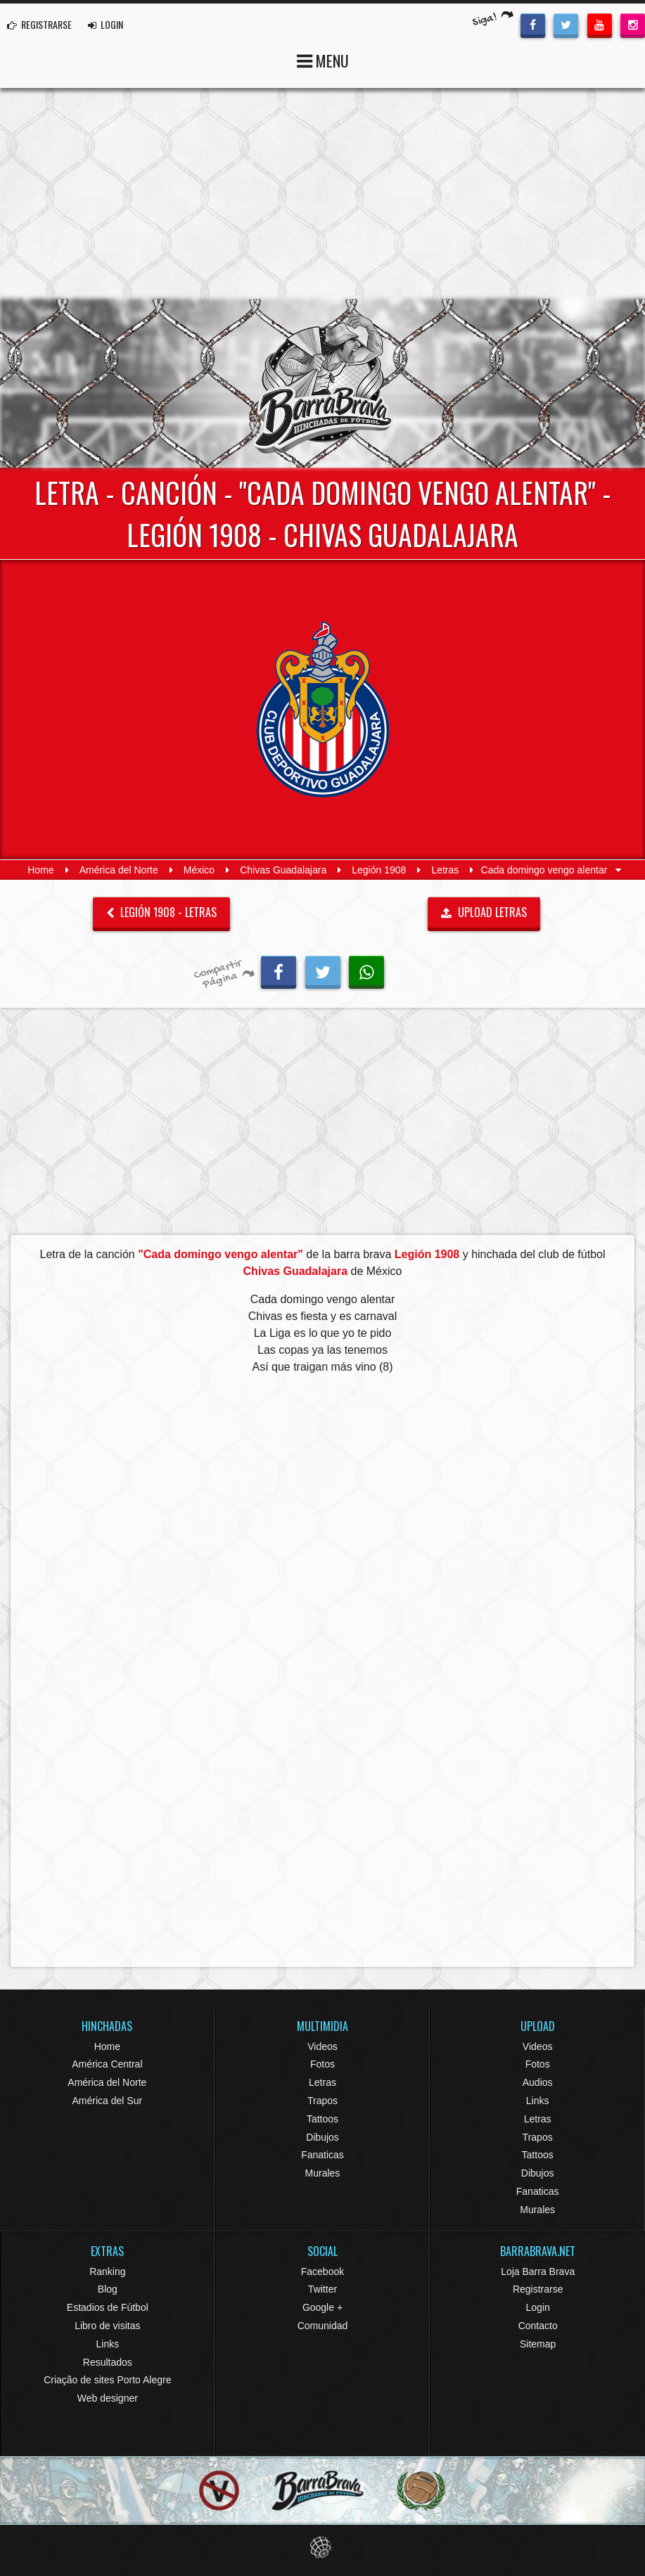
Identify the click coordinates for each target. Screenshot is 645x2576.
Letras (445, 870)
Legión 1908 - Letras (161, 912)
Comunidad (323, 2325)
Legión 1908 (379, 870)
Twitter (322, 2289)
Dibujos (322, 2137)
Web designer (107, 2398)
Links (537, 2100)
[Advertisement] (322, 193)
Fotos (322, 2064)
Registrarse (538, 2289)
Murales (322, 2173)
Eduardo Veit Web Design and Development (322, 2547)
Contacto (538, 2325)
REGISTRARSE (39, 24)
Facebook (322, 2271)
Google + (322, 2307)
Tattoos (322, 2119)
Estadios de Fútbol (107, 2307)
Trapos (322, 2100)
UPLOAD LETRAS (484, 912)
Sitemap (538, 2344)
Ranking (107, 2271)
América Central (107, 2064)
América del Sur (107, 2100)
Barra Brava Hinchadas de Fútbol (323, 383)
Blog (107, 2289)
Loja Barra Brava (538, 2271)
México (199, 870)
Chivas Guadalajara (283, 870)
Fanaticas (322, 2154)
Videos (322, 2046)
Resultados (107, 2362)
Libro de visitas (107, 2325)
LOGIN (105, 24)
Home (40, 870)
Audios (538, 2082)
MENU (323, 59)
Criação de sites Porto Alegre (107, 2379)
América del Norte (118, 870)
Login (538, 2307)
